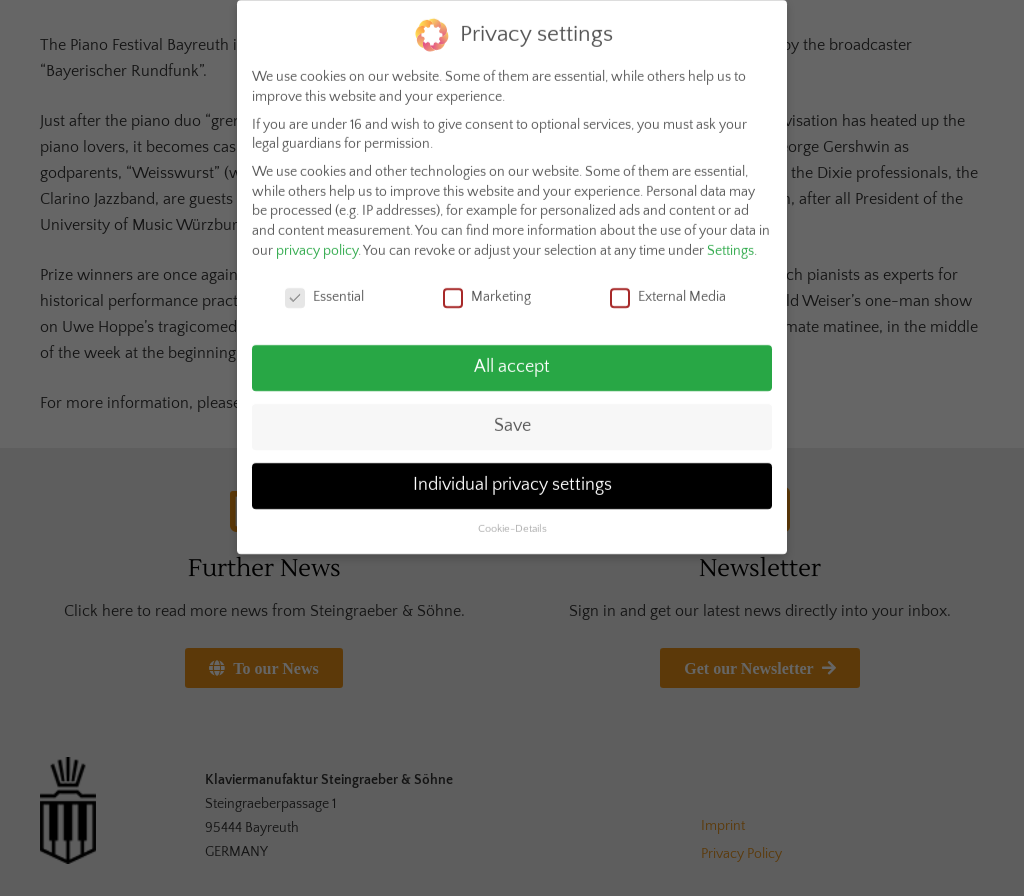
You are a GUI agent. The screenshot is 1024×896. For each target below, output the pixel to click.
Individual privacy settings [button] (512, 476)
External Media (668, 287)
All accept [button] (512, 358)
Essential (324, 287)
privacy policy (317, 241)
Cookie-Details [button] (512, 520)
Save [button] (512, 417)
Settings (730, 241)
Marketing (487, 287)
